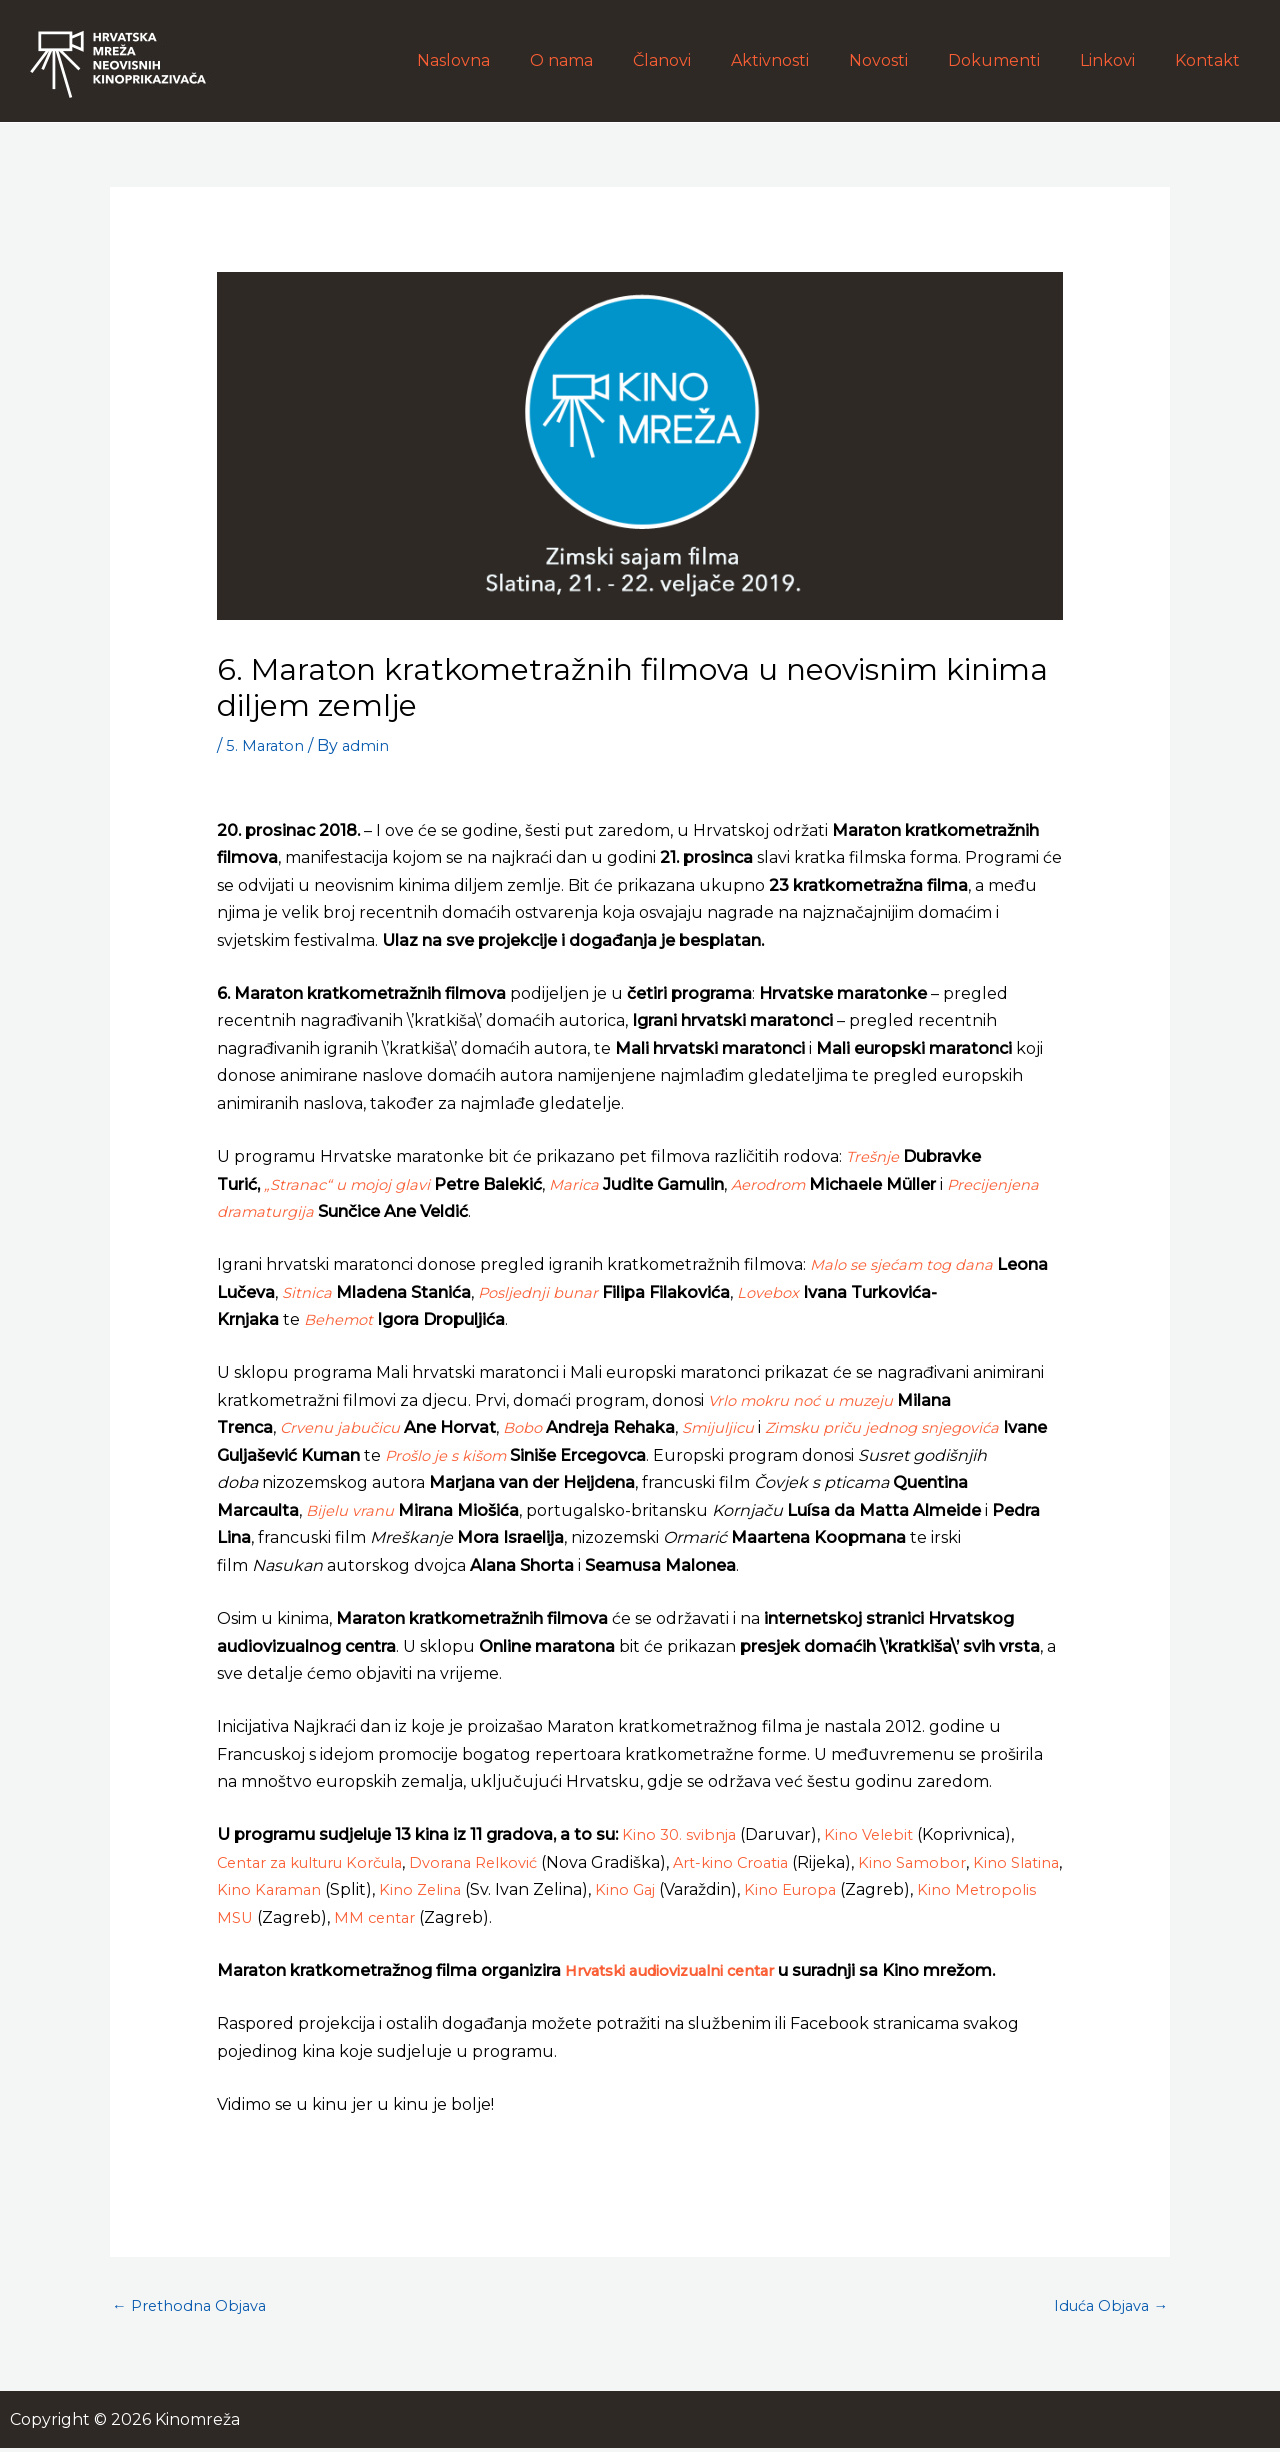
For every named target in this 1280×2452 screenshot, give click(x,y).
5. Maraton (267, 745)
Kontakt (1211, 60)
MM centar (468, 1917)
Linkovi (1119, 60)
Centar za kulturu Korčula (323, 1862)
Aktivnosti (806, 60)
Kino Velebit (878, 1834)
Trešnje (875, 1156)
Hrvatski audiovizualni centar (682, 1970)
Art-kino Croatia (774, 1862)
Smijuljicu (735, 1427)
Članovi (706, 60)
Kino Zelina (490, 1889)
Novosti (906, 60)
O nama (613, 60)
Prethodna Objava (196, 2307)
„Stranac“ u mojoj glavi (354, 1184)
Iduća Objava (1105, 2307)
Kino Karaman (333, 1889)
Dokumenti (1014, 60)
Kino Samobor (963, 1862)
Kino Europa (871, 1889)
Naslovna (513, 60)
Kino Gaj (700, 1889)
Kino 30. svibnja (682, 1834)
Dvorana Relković (506, 1862)
